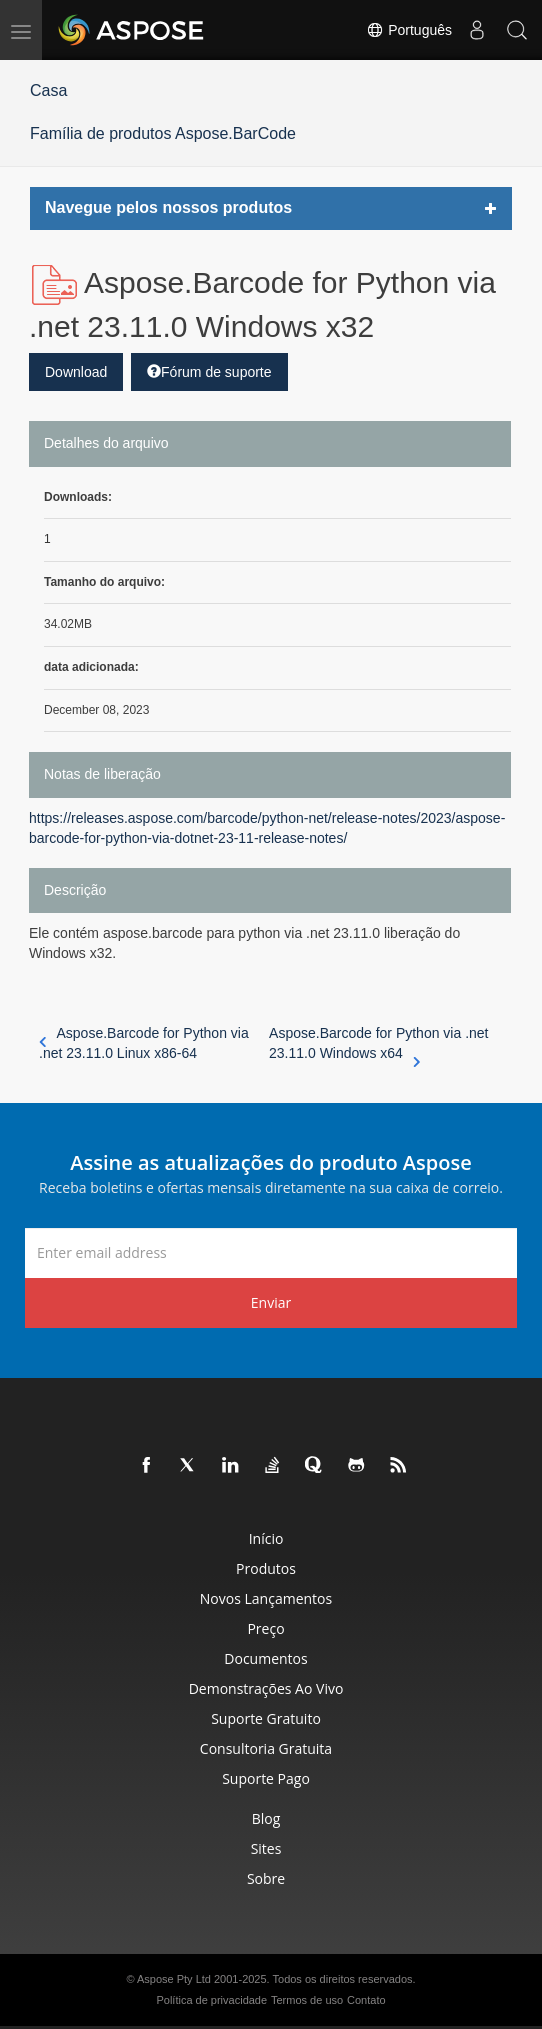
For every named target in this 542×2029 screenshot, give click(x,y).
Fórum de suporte (209, 372)
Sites (266, 1848)
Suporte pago (266, 1778)
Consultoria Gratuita (266, 1748)
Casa (48, 90)
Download (76, 372)
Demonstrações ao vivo (266, 1688)
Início (266, 1538)
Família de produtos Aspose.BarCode (163, 133)
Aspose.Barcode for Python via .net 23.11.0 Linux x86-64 (144, 1043)
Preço (265, 1628)
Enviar (271, 1302)
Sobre (266, 1878)
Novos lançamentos (266, 1598)
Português (409, 30)
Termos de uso (307, 2000)
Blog (266, 1818)
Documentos (265, 1658)
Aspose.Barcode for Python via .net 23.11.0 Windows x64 (378, 1044)
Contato (366, 2000)
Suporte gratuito (266, 1718)
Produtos (266, 1568)
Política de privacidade (211, 2000)
